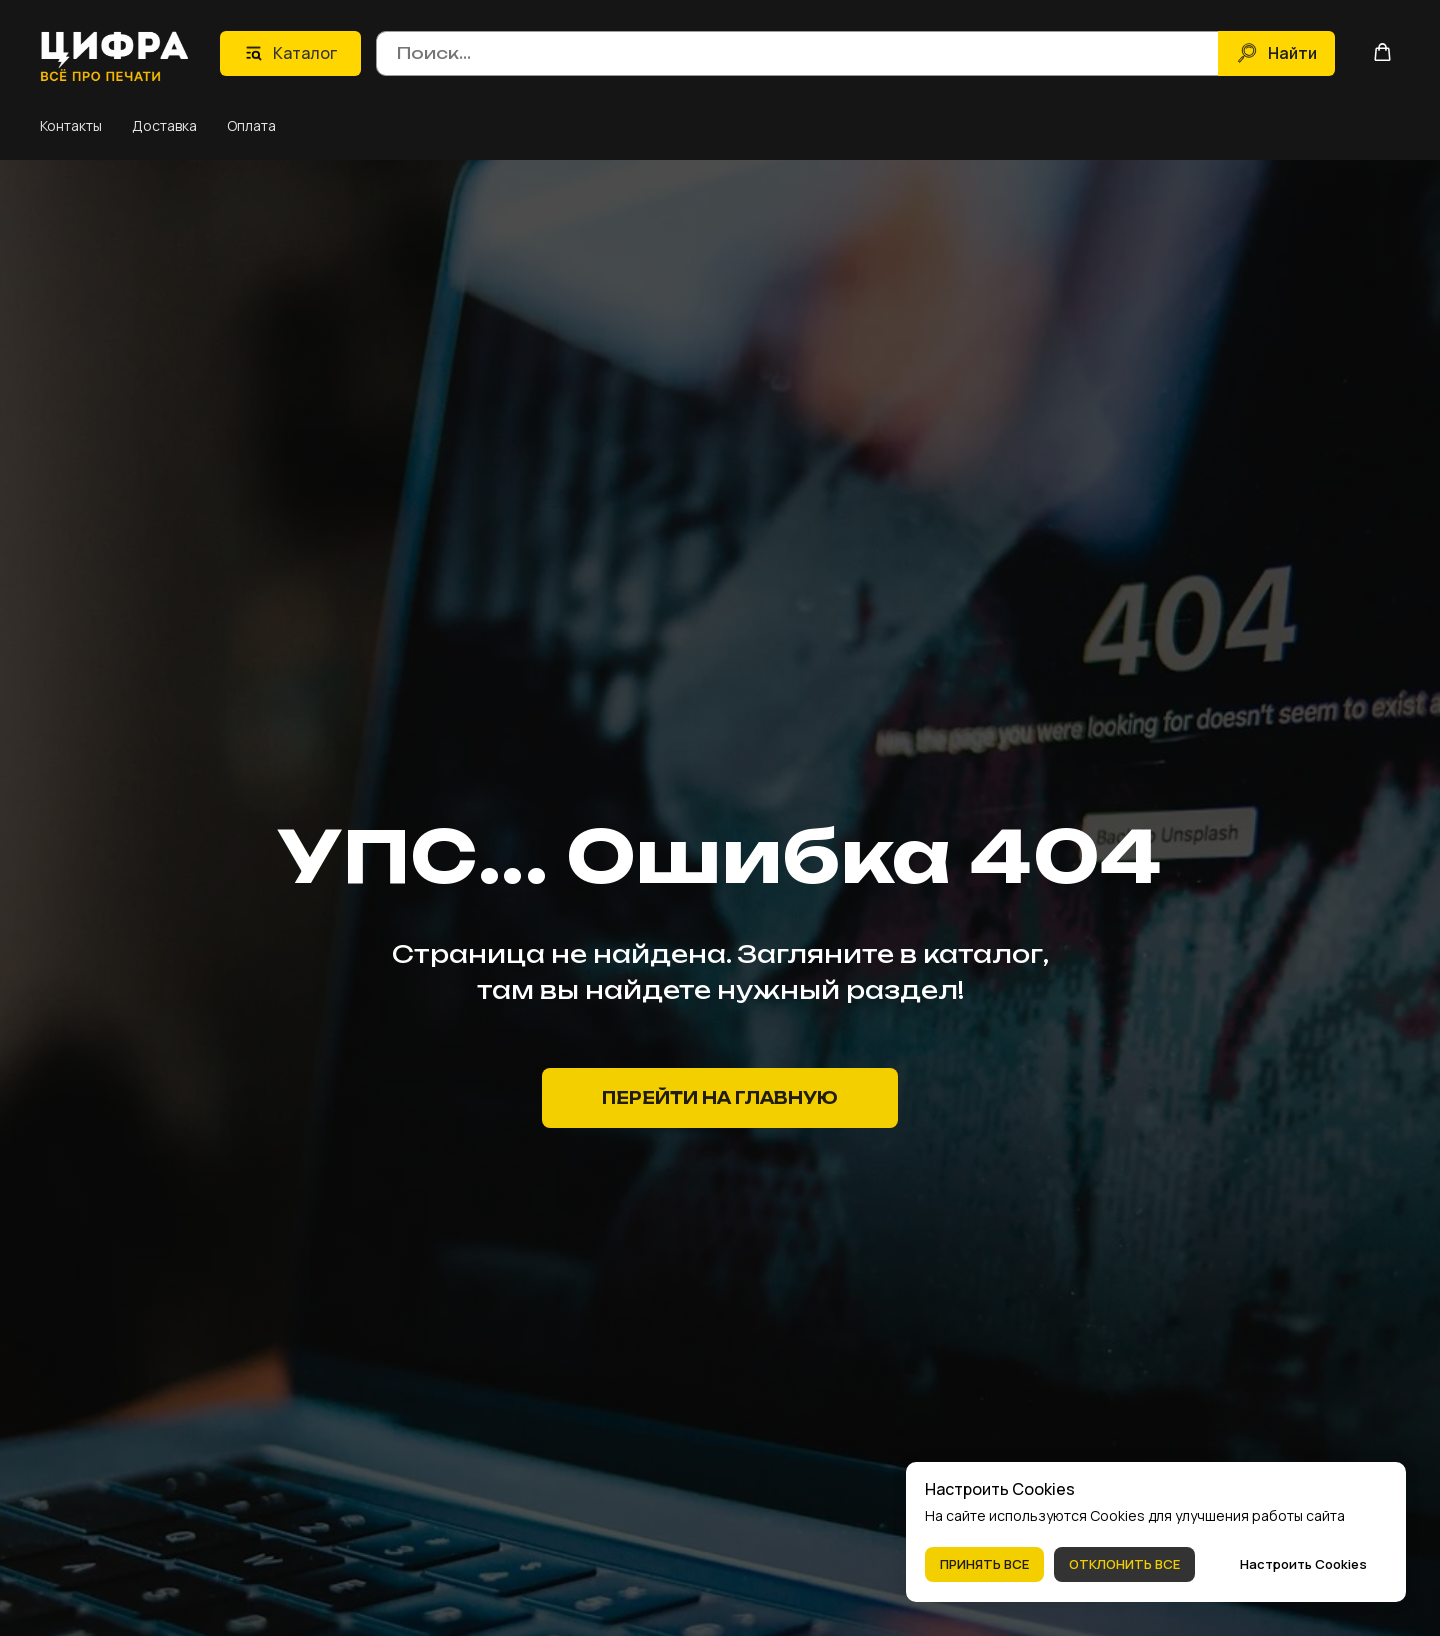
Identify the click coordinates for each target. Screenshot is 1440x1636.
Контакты (71, 125)
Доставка (164, 125)
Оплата (251, 125)
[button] (1382, 51)
